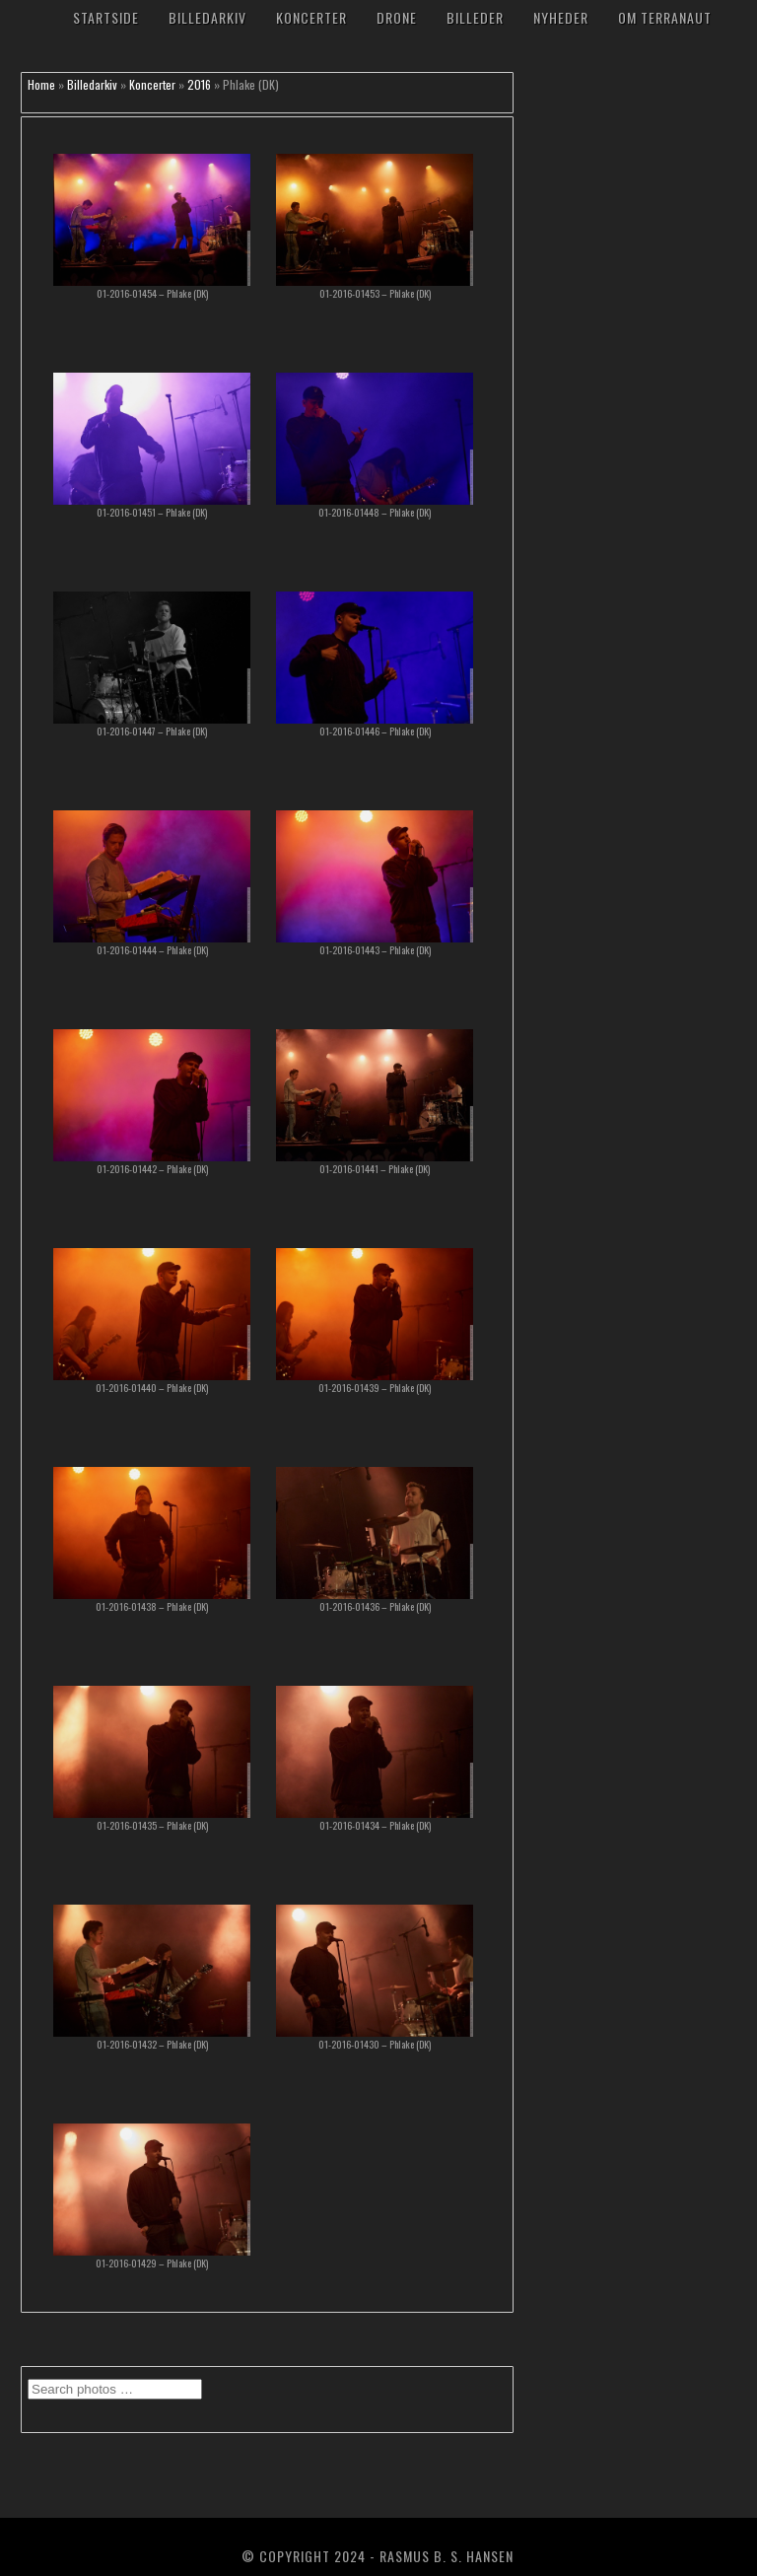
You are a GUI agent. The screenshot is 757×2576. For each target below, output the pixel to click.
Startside (106, 17)
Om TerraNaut (665, 17)
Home (41, 84)
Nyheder (560, 17)
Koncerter (311, 17)
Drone (397, 17)
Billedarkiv (207, 17)
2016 (199, 84)
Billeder (475, 17)
